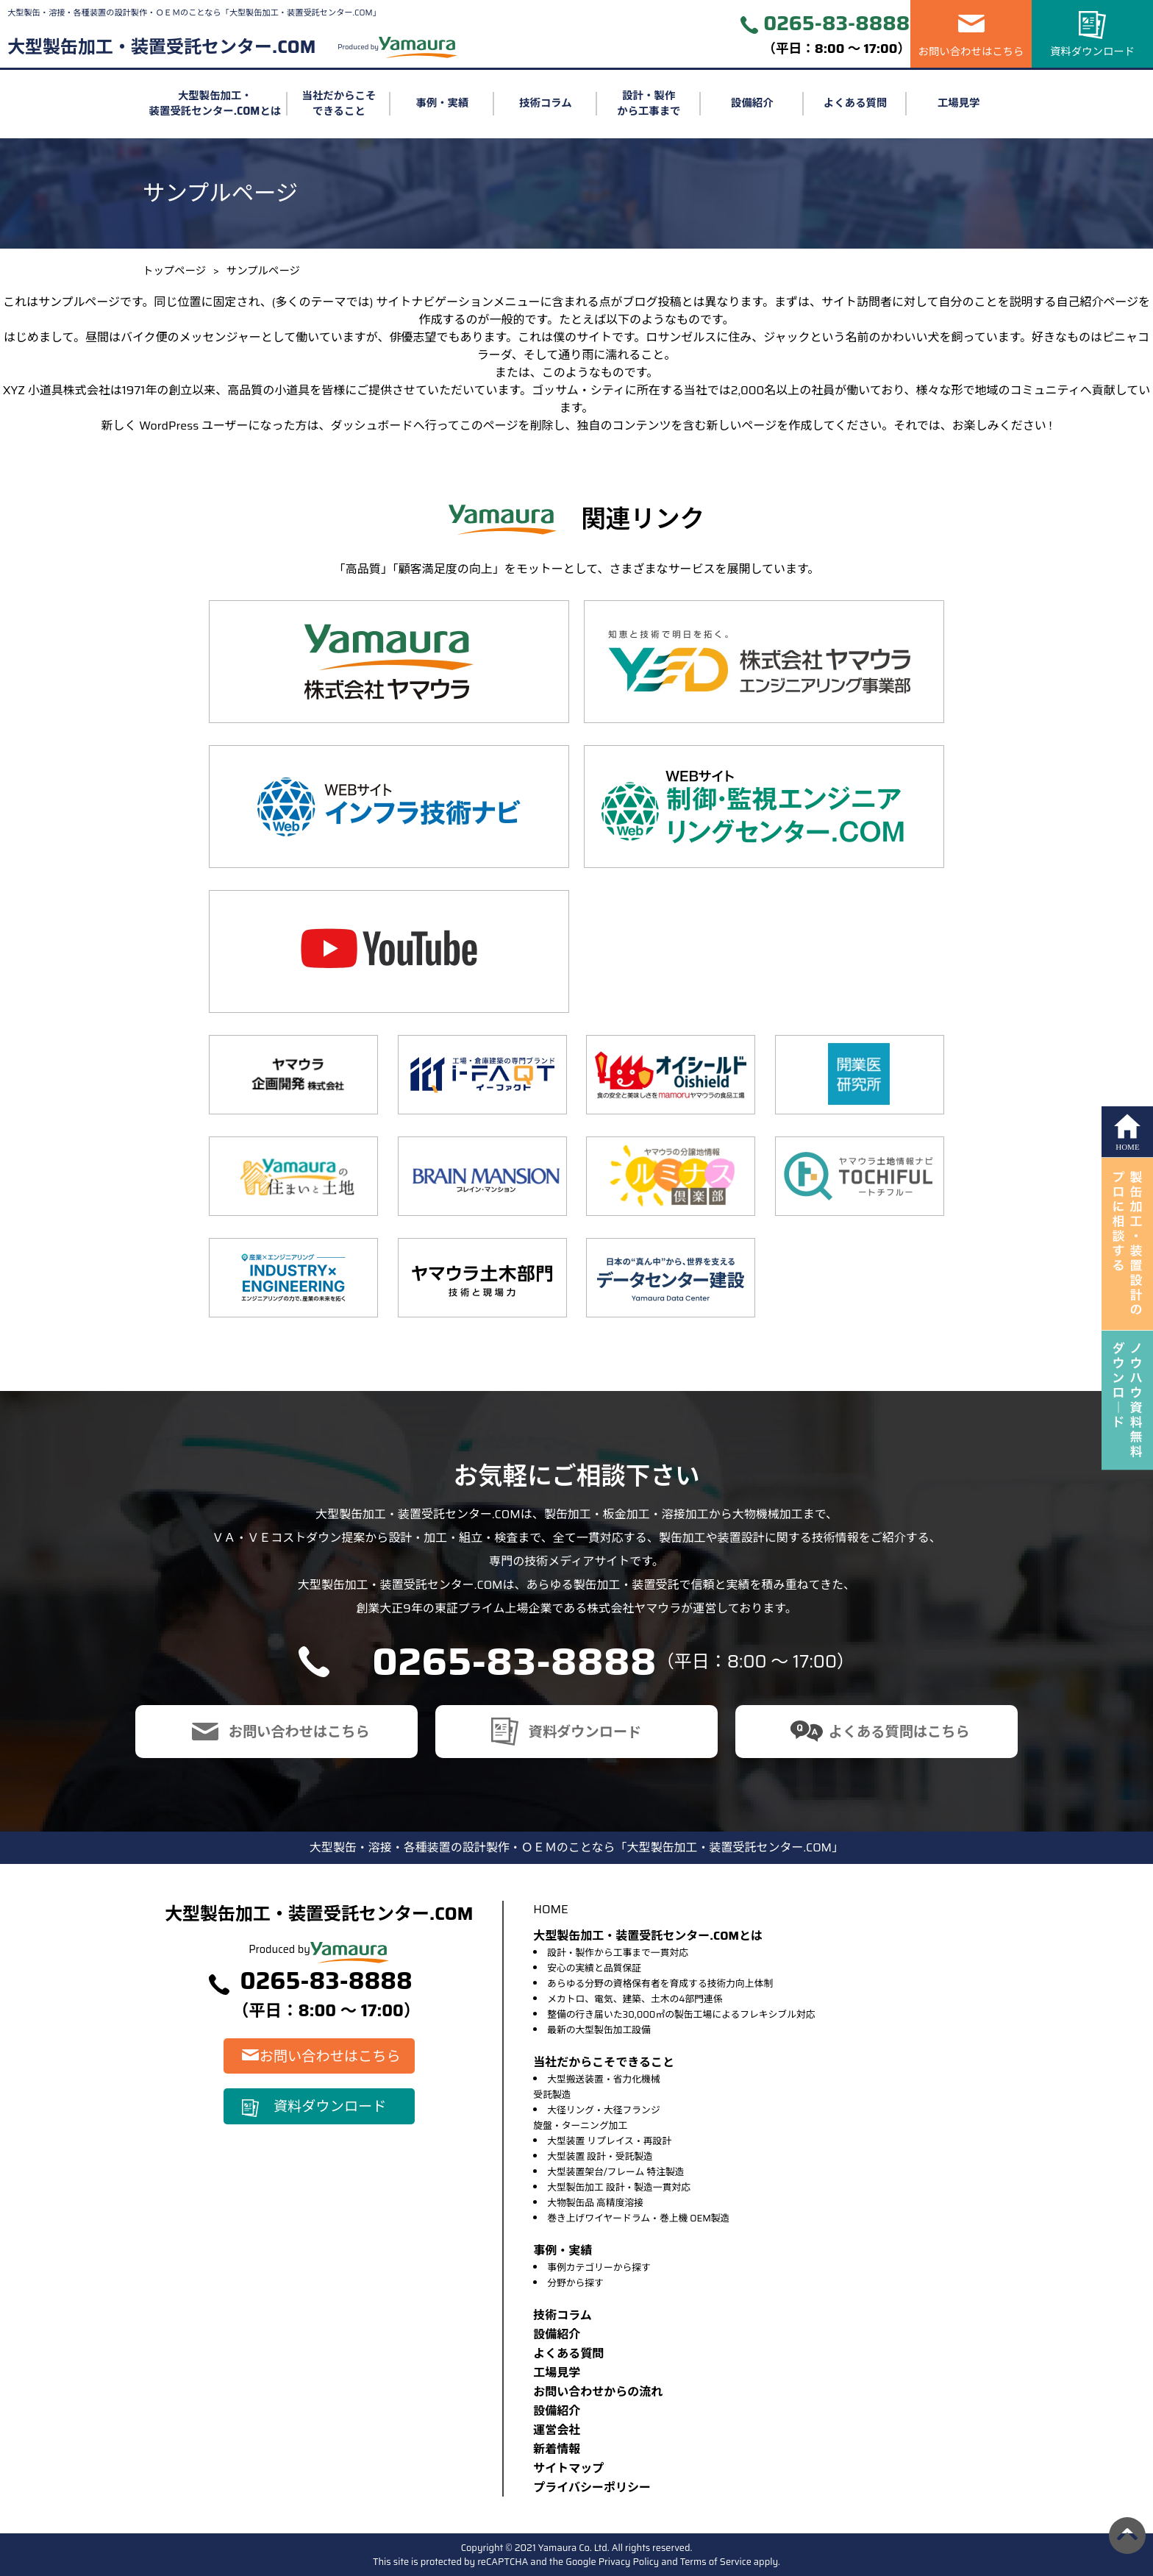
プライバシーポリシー (592, 2487)
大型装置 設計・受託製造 (600, 2156)
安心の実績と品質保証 (594, 1968)
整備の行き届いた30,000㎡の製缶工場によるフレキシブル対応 (681, 2014)
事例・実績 (441, 103)
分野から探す (575, 2283)
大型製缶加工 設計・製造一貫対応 (618, 2187)
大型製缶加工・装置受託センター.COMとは (215, 104)
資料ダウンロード (1092, 51)
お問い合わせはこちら (971, 51)
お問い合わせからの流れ (598, 2392)
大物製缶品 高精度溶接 (595, 2202)
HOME (550, 1909)
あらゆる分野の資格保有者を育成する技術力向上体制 (660, 1983)
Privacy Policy (629, 2561)
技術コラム (545, 103)
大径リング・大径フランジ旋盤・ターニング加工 (596, 2117)
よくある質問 (855, 103)
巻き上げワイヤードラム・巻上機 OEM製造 (638, 2218)
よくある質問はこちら (899, 1732)
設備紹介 (752, 103)
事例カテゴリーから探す (599, 2267)
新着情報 (556, 2449)
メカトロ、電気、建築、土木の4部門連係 (635, 1999)
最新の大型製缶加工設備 (599, 2030)
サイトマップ (568, 2468)
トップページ (174, 271)
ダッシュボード (372, 425)
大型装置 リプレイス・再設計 (609, 2141)
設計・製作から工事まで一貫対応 (617, 1952)
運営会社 (556, 2430)
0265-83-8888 (836, 24)
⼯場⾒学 (556, 2372)
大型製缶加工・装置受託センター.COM (161, 47)
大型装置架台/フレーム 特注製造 (615, 2172)
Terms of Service (716, 2561)
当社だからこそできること (339, 104)
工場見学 (959, 103)
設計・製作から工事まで (648, 104)
